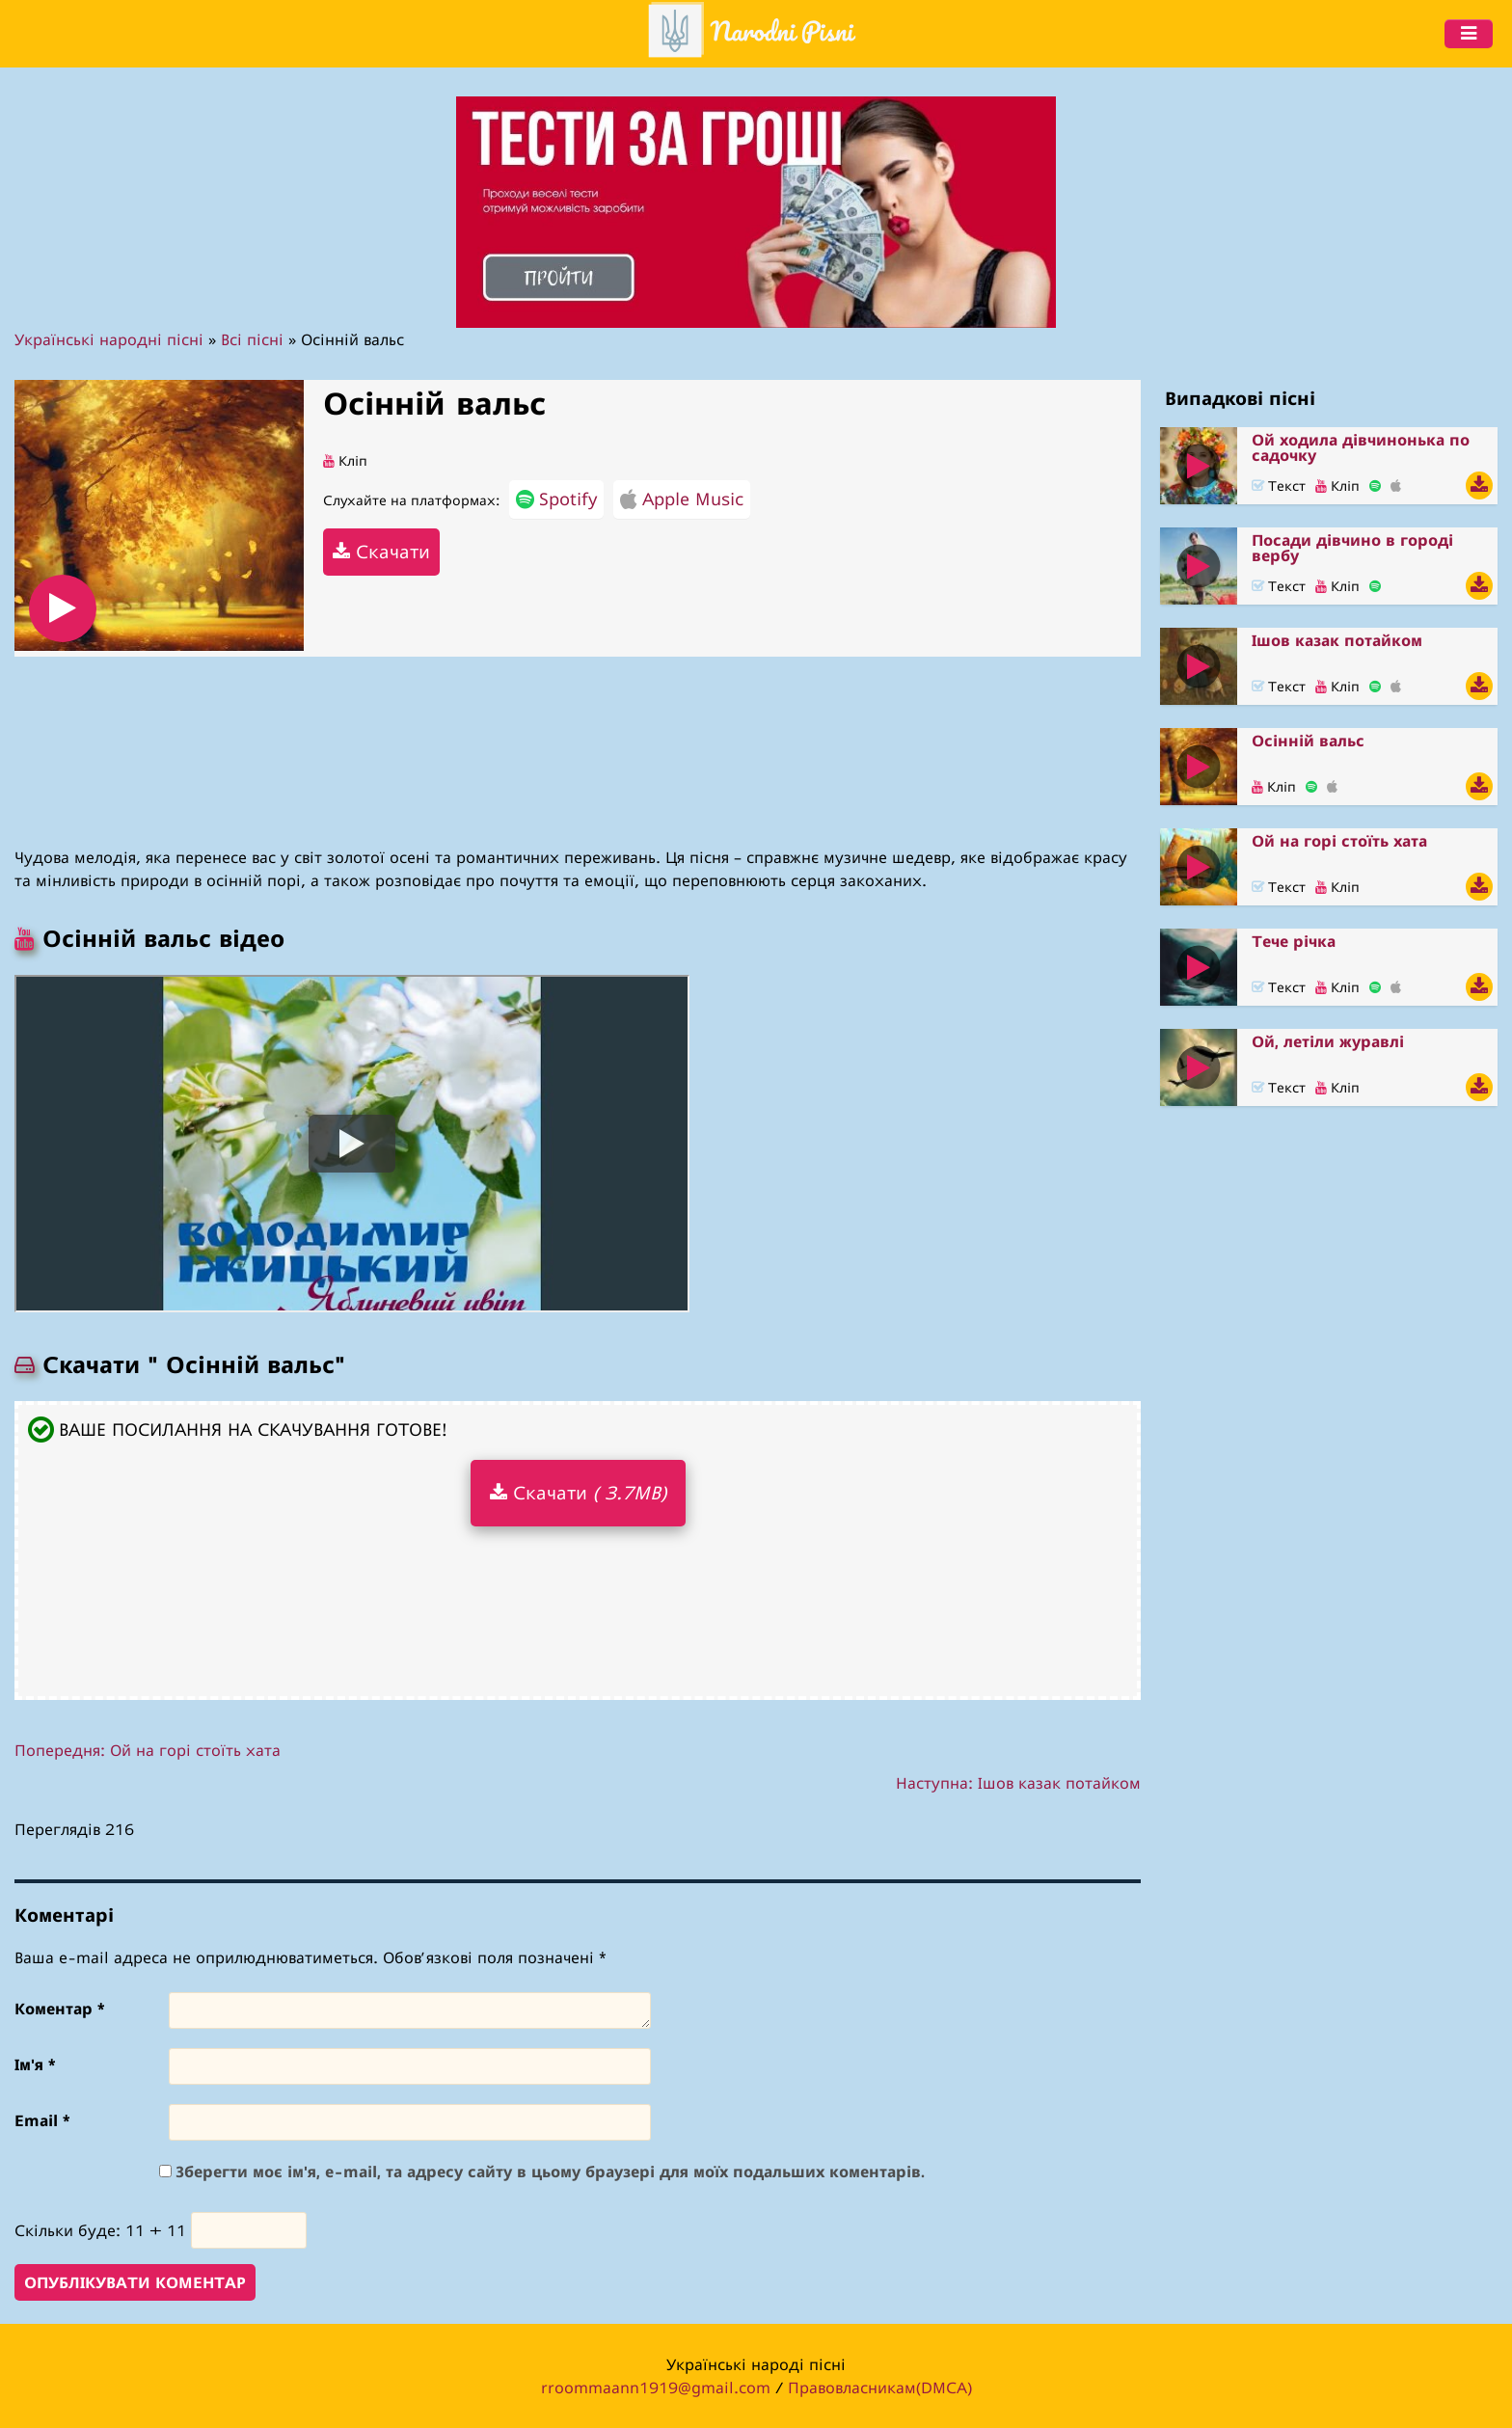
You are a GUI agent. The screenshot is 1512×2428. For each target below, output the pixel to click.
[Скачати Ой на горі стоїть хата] (1479, 887)
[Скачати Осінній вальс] (1479, 786)
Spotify (556, 499)
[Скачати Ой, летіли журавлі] (1479, 1087)
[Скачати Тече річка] (1479, 987)
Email (41, 2120)
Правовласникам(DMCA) (880, 2387)
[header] (751, 34)
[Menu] (1468, 33)
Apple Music (681, 499)
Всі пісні (252, 339)
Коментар (59, 2008)
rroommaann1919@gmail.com (655, 2387)
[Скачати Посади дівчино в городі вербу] (1479, 586)
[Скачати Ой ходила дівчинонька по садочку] (1479, 485)
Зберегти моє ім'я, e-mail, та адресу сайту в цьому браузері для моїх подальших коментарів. (550, 2171)
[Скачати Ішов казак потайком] (1479, 686)
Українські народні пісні (108, 339)
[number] (249, 2230)
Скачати (381, 551)
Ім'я (34, 2064)
